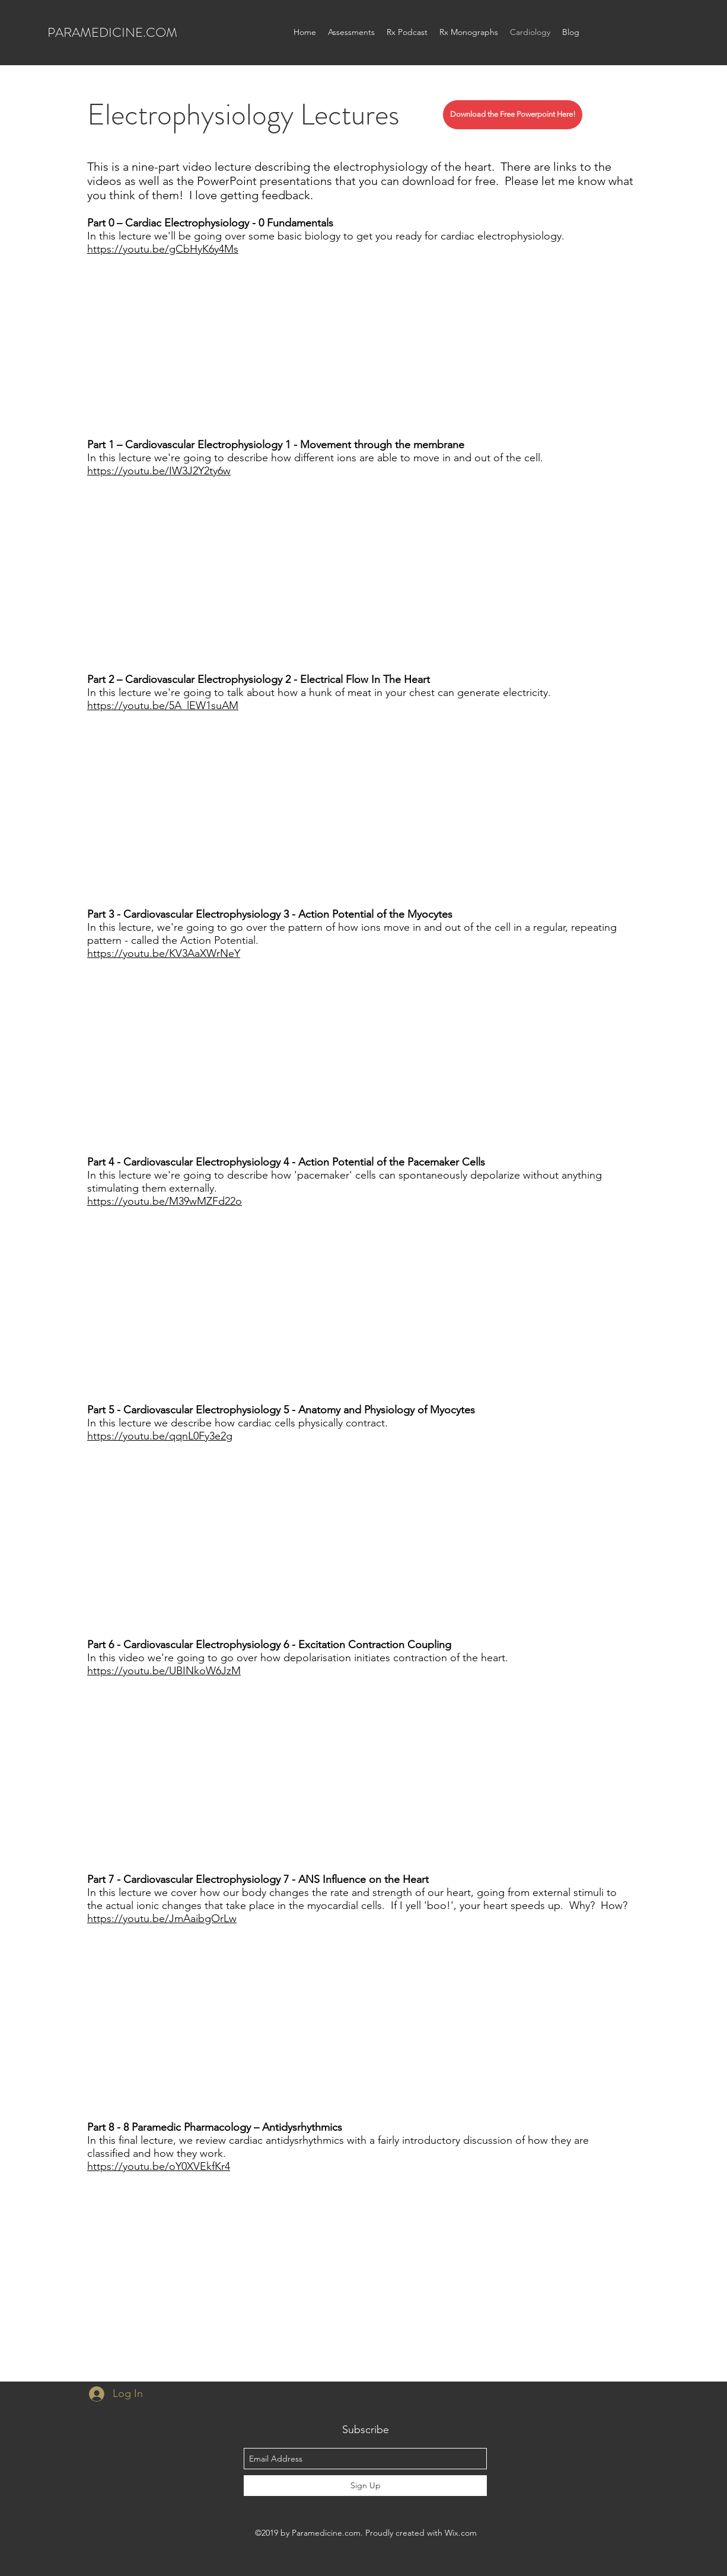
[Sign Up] (365, 2485)
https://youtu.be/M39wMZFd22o (164, 1201)
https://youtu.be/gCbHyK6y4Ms (162, 249)
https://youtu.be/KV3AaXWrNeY (163, 953)
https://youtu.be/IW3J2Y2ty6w (159, 470)
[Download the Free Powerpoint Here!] (512, 115)
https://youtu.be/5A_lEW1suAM (162, 705)
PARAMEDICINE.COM (112, 32)
